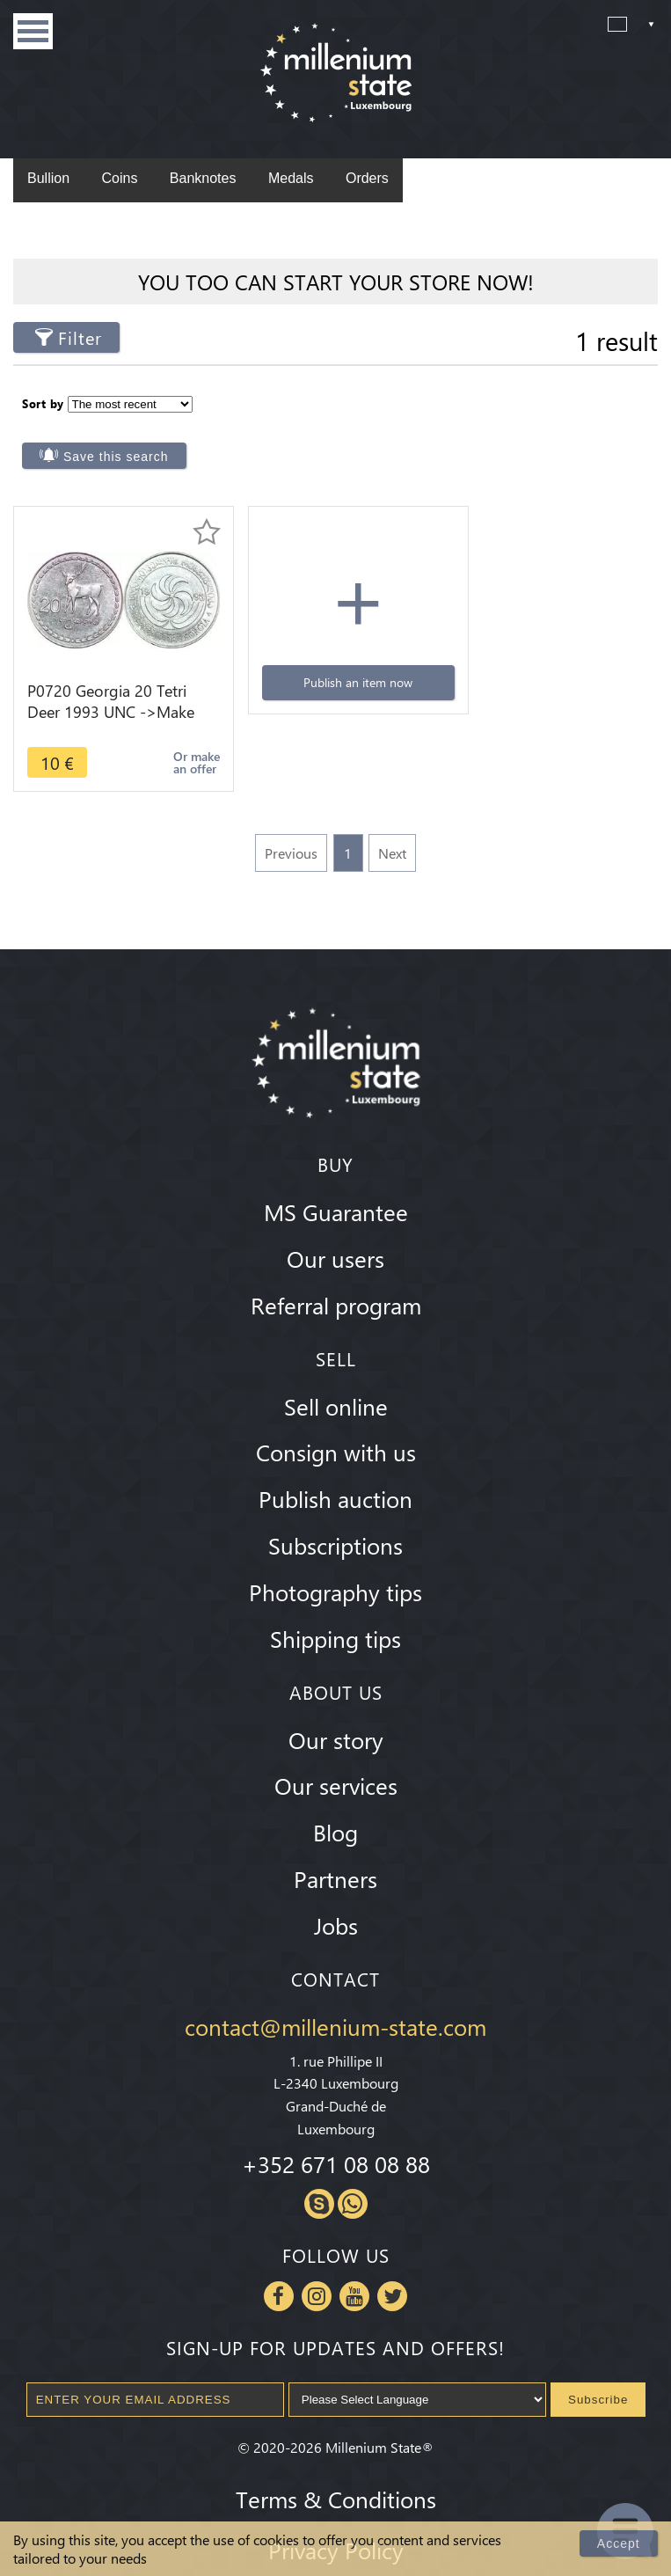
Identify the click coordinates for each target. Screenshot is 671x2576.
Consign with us (336, 1414)
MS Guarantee (336, 1174)
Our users (335, 1220)
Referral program (336, 1266)
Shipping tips (335, 1599)
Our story (335, 1701)
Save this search (439, 418)
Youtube (354, 2257)
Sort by (43, 402)
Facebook (279, 2257)
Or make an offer (181, 724)
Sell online (336, 1367)
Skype (319, 2165)
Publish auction (335, 1460)
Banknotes (203, 178)
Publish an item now (335, 644)
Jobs (336, 1887)
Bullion (48, 178)
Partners (335, 1840)
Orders (367, 178)
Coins (119, 178)
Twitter (392, 2257)
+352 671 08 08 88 (336, 2126)
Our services (335, 1747)
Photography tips (335, 1554)
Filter (80, 337)
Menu (33, 31)
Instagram (317, 2257)
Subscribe (598, 2360)
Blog (335, 1794)
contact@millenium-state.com (335, 1988)
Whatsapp (353, 2165)
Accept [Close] (618, 2543)
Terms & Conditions (336, 2460)
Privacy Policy (336, 2511)
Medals (291, 178)
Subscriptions (335, 1507)
